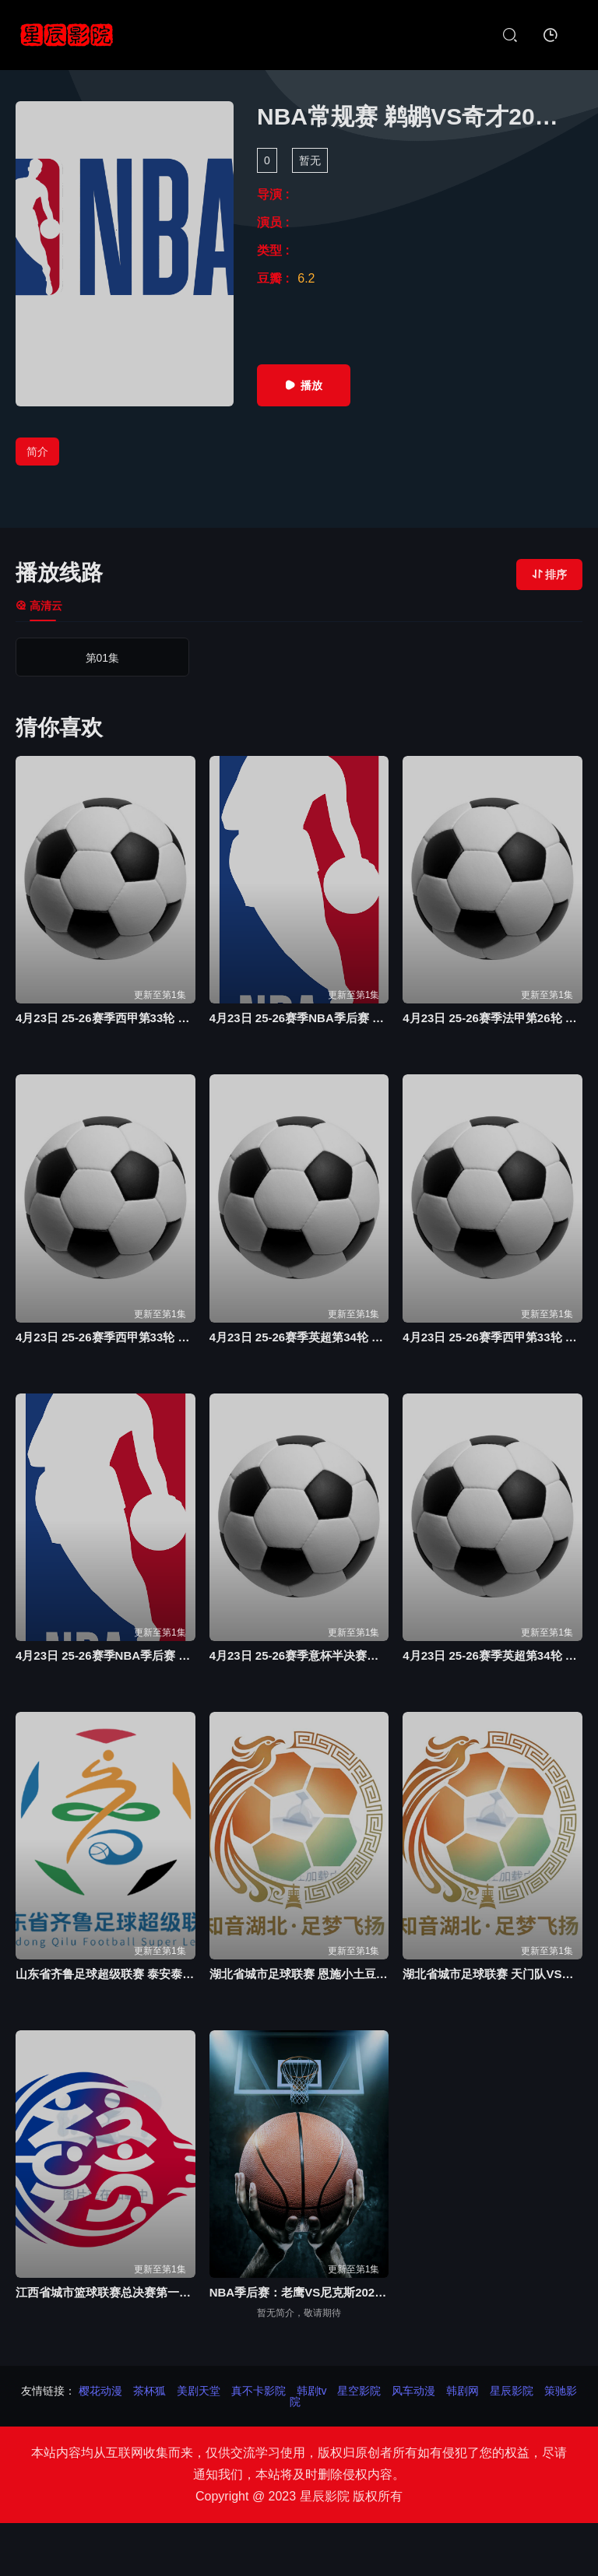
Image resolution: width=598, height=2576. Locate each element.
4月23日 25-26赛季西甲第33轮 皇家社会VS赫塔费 (105, 1337)
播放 (303, 385)
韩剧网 (462, 2390)
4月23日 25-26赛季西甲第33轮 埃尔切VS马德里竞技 (492, 1337)
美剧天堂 (198, 2390)
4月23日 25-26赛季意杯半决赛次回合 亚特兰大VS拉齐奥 (299, 1655)
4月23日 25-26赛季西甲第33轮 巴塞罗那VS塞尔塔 (105, 1017)
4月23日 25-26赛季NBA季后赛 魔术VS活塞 (105, 1655)
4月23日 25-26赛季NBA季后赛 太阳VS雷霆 (299, 1017)
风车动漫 (413, 2390)
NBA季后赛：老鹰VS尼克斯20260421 (299, 2292)
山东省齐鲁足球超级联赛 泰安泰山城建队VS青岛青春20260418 (105, 1973)
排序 (549, 574)
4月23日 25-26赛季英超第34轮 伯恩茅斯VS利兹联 (492, 1655)
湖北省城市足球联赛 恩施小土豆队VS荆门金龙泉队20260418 (299, 1973)
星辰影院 (511, 2390)
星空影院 (359, 2390)
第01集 (84, 658)
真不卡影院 (258, 2390)
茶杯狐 (149, 2390)
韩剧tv (312, 2390)
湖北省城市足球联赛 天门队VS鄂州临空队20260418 (492, 1973)
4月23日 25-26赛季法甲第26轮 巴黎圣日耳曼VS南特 (492, 1017)
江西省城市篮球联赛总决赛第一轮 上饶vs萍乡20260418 (105, 2292)
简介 (37, 451)
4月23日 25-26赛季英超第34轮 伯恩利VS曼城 (299, 1337)
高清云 (39, 605)
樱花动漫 (100, 2390)
